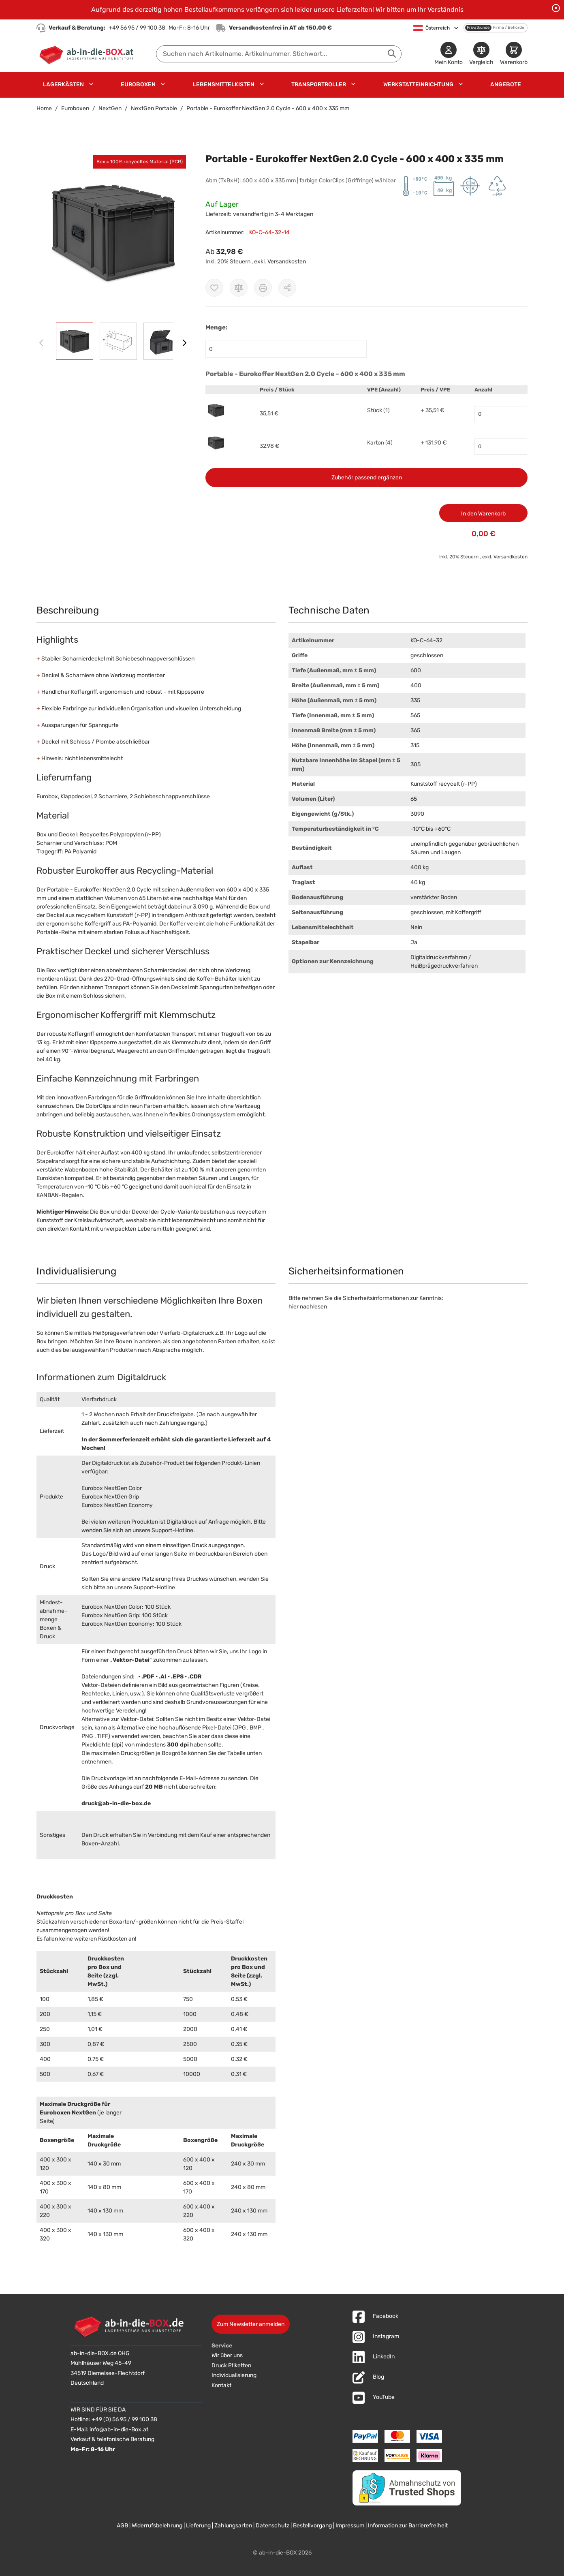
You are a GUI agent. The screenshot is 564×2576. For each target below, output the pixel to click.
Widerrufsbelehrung (157, 2525)
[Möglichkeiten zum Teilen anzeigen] (287, 288)
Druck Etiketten (231, 2365)
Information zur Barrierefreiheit (408, 2525)
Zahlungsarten (233, 2525)
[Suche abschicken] (392, 53)
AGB (122, 2525)
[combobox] (279, 53)
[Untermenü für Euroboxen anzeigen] (163, 84)
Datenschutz (272, 2525)
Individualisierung (234, 2375)
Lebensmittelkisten (223, 84)
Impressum (349, 2525)
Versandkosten (286, 261)
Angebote (505, 84)
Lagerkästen (63, 84)
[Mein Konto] (448, 54)
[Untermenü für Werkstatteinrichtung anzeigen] (461, 84)
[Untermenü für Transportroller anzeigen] (353, 84)
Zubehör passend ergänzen (366, 477)
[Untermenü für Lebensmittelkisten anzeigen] (262, 84)
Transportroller (318, 84)
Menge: (216, 327)
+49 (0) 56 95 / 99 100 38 (124, 2419)
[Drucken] (263, 288)
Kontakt (221, 2385)
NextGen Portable (154, 108)
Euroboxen (138, 84)
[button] (112, 232)
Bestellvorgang (312, 2525)
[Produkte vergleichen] (481, 54)
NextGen (110, 108)
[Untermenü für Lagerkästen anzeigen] (91, 84)
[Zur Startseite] (88, 54)
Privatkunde (478, 27)
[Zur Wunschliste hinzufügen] (214, 288)
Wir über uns (227, 2355)
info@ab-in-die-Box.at (119, 2429)
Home (44, 108)
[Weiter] (184, 343)
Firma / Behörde (508, 27)
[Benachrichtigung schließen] (555, 8)
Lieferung (198, 2525)
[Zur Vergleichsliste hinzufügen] (239, 288)
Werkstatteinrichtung (418, 84)
